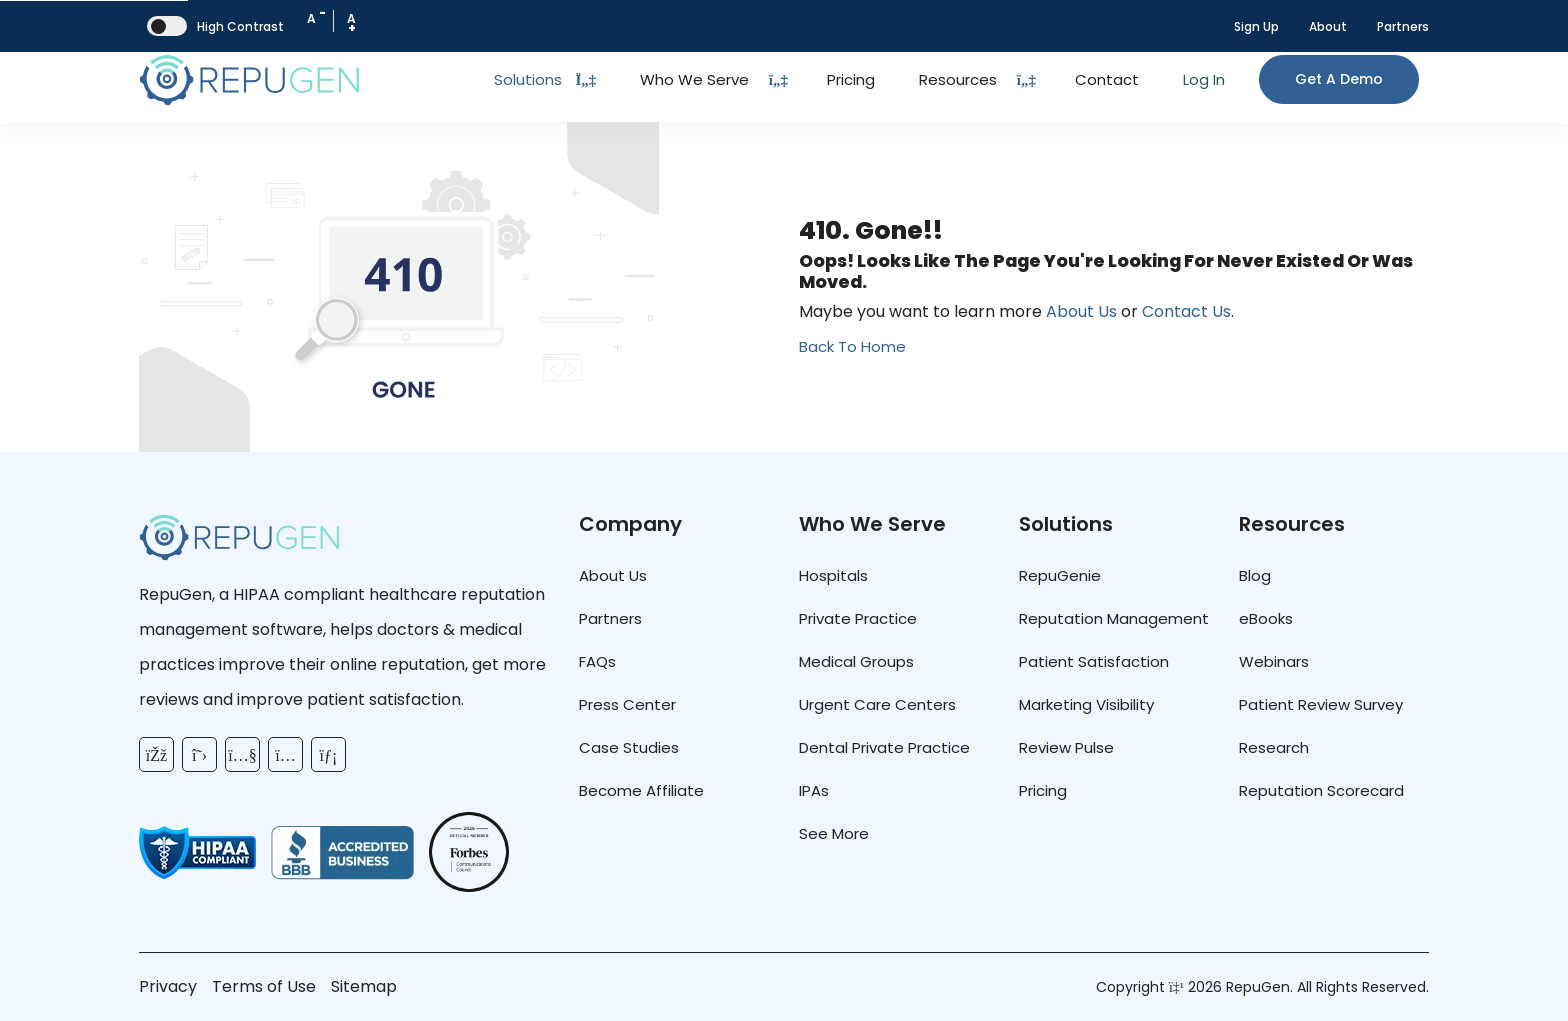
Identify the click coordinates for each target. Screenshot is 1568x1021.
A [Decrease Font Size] (316, 16)
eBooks (1266, 618)
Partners (1403, 26)
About (1328, 26)
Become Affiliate (641, 790)
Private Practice (858, 618)
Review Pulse (1066, 747)
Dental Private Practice (884, 747)
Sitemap (364, 986)
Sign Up (1256, 26)
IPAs (814, 790)
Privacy (168, 986)
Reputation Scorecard (1321, 790)
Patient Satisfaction (1094, 661)
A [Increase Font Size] (351, 23)
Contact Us (1186, 311)
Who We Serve (694, 79)
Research (1274, 747)
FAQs (597, 661)
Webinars (1274, 661)
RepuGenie (1060, 575)
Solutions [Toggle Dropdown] (545, 79)
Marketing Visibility (1086, 704)
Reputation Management (1114, 618)
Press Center (627, 704)
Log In (1204, 79)
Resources (958, 79)
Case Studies (629, 747)
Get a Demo (1339, 79)
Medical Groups (856, 661)
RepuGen (1258, 987)
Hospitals (833, 575)
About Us (1081, 311)
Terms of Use (264, 986)
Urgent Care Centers (877, 704)
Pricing (851, 79)
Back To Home (852, 346)
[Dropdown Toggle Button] (778, 80)
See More (834, 833)
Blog (1255, 575)
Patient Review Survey (1321, 704)
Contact (1107, 79)
